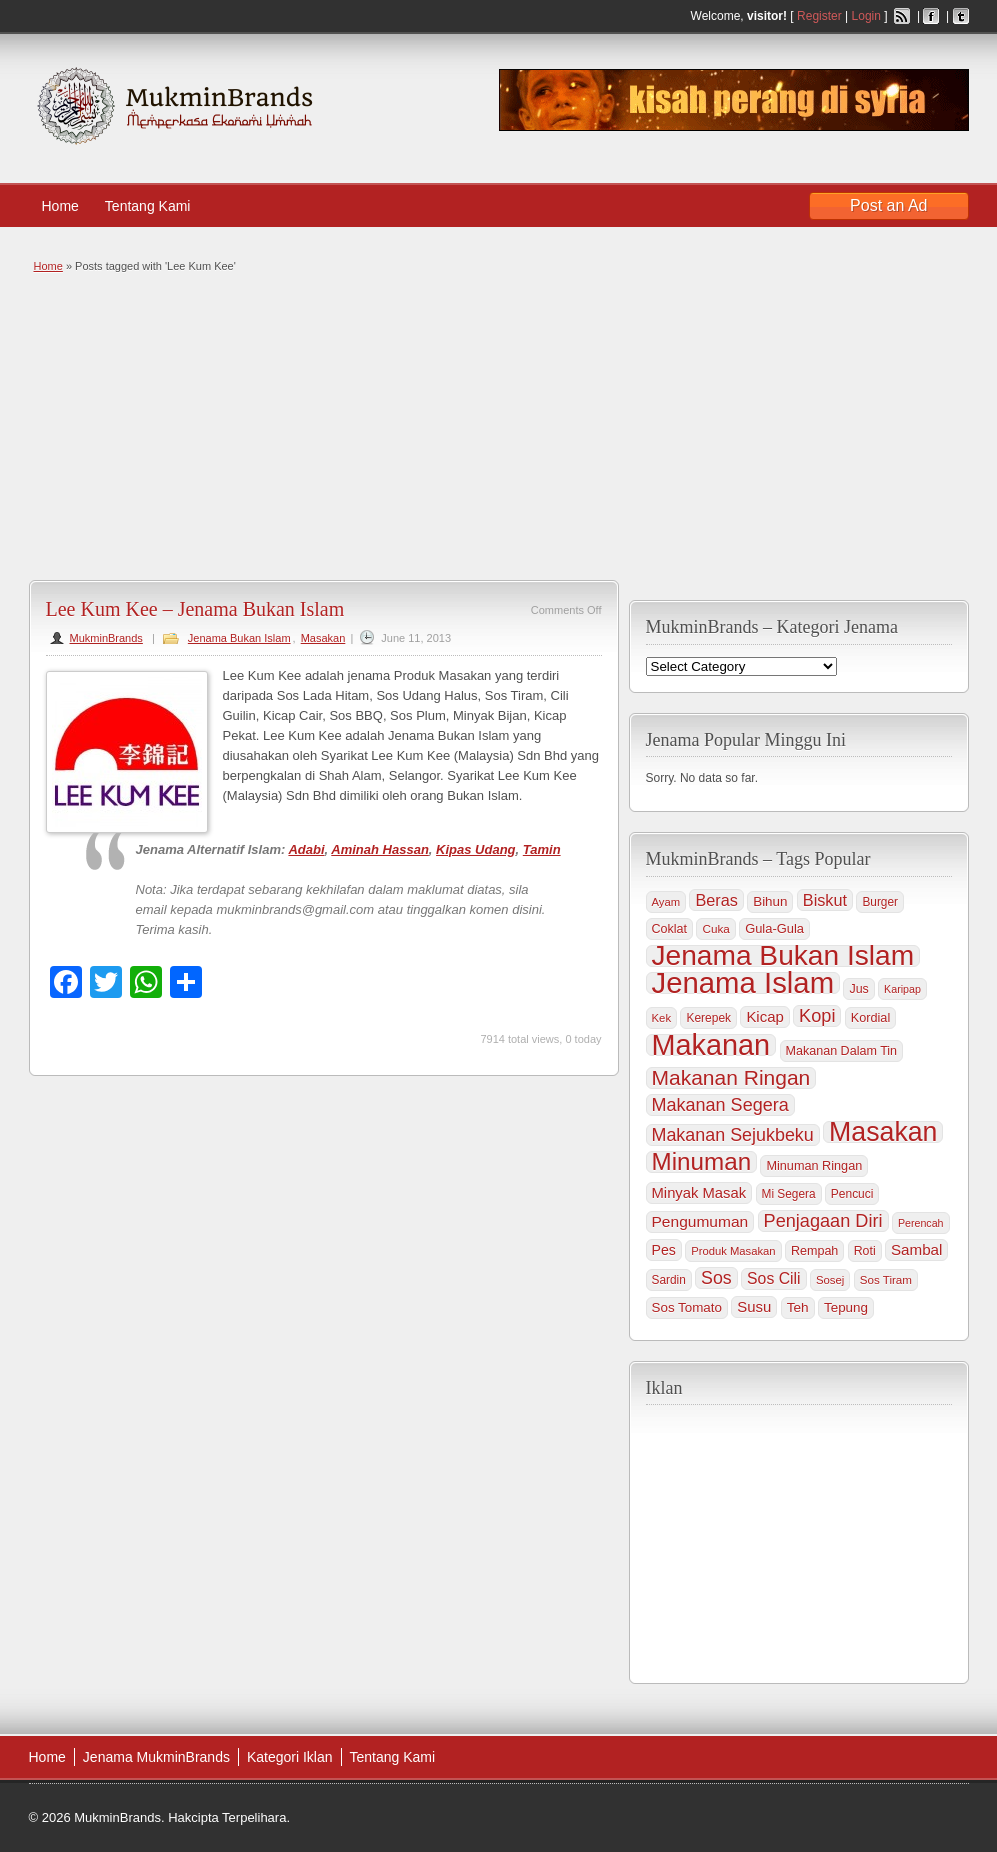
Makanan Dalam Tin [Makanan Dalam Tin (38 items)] (842, 1051)
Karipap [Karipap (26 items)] (902, 989)
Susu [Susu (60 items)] (754, 1306)
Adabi (306, 849)
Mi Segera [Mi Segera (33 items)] (789, 1194)
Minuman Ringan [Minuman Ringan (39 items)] (814, 1166)
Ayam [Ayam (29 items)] (666, 902)
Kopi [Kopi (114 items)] (817, 1016)
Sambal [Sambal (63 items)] (916, 1249)
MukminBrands (106, 638)
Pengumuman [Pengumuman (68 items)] (700, 1221)
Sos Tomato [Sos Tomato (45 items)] (687, 1307)
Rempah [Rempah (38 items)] (814, 1251)
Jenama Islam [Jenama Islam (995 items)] (743, 983)
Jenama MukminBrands (156, 1757)
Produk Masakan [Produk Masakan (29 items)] (733, 1251)
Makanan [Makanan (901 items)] (711, 1045)
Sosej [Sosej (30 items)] (830, 1280)
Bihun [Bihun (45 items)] (770, 901)
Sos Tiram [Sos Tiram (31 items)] (886, 1279)
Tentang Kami (157, 206)
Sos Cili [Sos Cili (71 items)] (773, 1278)
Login (866, 16)
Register (819, 16)
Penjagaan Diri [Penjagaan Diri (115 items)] (823, 1221)
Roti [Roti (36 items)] (865, 1251)
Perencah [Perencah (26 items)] (921, 1223)
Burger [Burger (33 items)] (880, 902)
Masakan (323, 638)
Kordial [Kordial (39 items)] (870, 1018)
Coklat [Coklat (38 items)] (670, 929)
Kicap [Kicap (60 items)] (764, 1016)
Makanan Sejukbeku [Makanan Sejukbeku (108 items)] (733, 1135)
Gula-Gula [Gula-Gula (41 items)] (774, 928)
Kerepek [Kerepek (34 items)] (708, 1018)
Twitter (961, 16)
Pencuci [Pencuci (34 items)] (852, 1194)
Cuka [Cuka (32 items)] (715, 928)
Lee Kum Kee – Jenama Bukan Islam (195, 609)
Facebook (931, 16)
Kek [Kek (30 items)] (662, 1018)
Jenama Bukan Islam (239, 638)
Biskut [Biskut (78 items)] (825, 900)
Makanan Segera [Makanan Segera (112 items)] (720, 1105)
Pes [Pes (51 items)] (664, 1250)
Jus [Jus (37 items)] (858, 989)
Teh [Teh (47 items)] (798, 1307)
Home (60, 206)
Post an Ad (888, 205)
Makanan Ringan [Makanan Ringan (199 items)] (731, 1078)
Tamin (542, 849)
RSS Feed (902, 16)
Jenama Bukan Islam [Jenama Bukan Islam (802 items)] (783, 956)
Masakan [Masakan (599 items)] (883, 1132)
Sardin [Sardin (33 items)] (669, 1280)
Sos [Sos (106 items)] (716, 1278)
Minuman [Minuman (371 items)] (702, 1162)
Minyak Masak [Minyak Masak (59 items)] (699, 1193)
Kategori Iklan (290, 1757)
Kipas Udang (475, 849)
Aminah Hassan (380, 849)
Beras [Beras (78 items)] (716, 900)
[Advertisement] (496, 425)
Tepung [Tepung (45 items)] (846, 1307)
